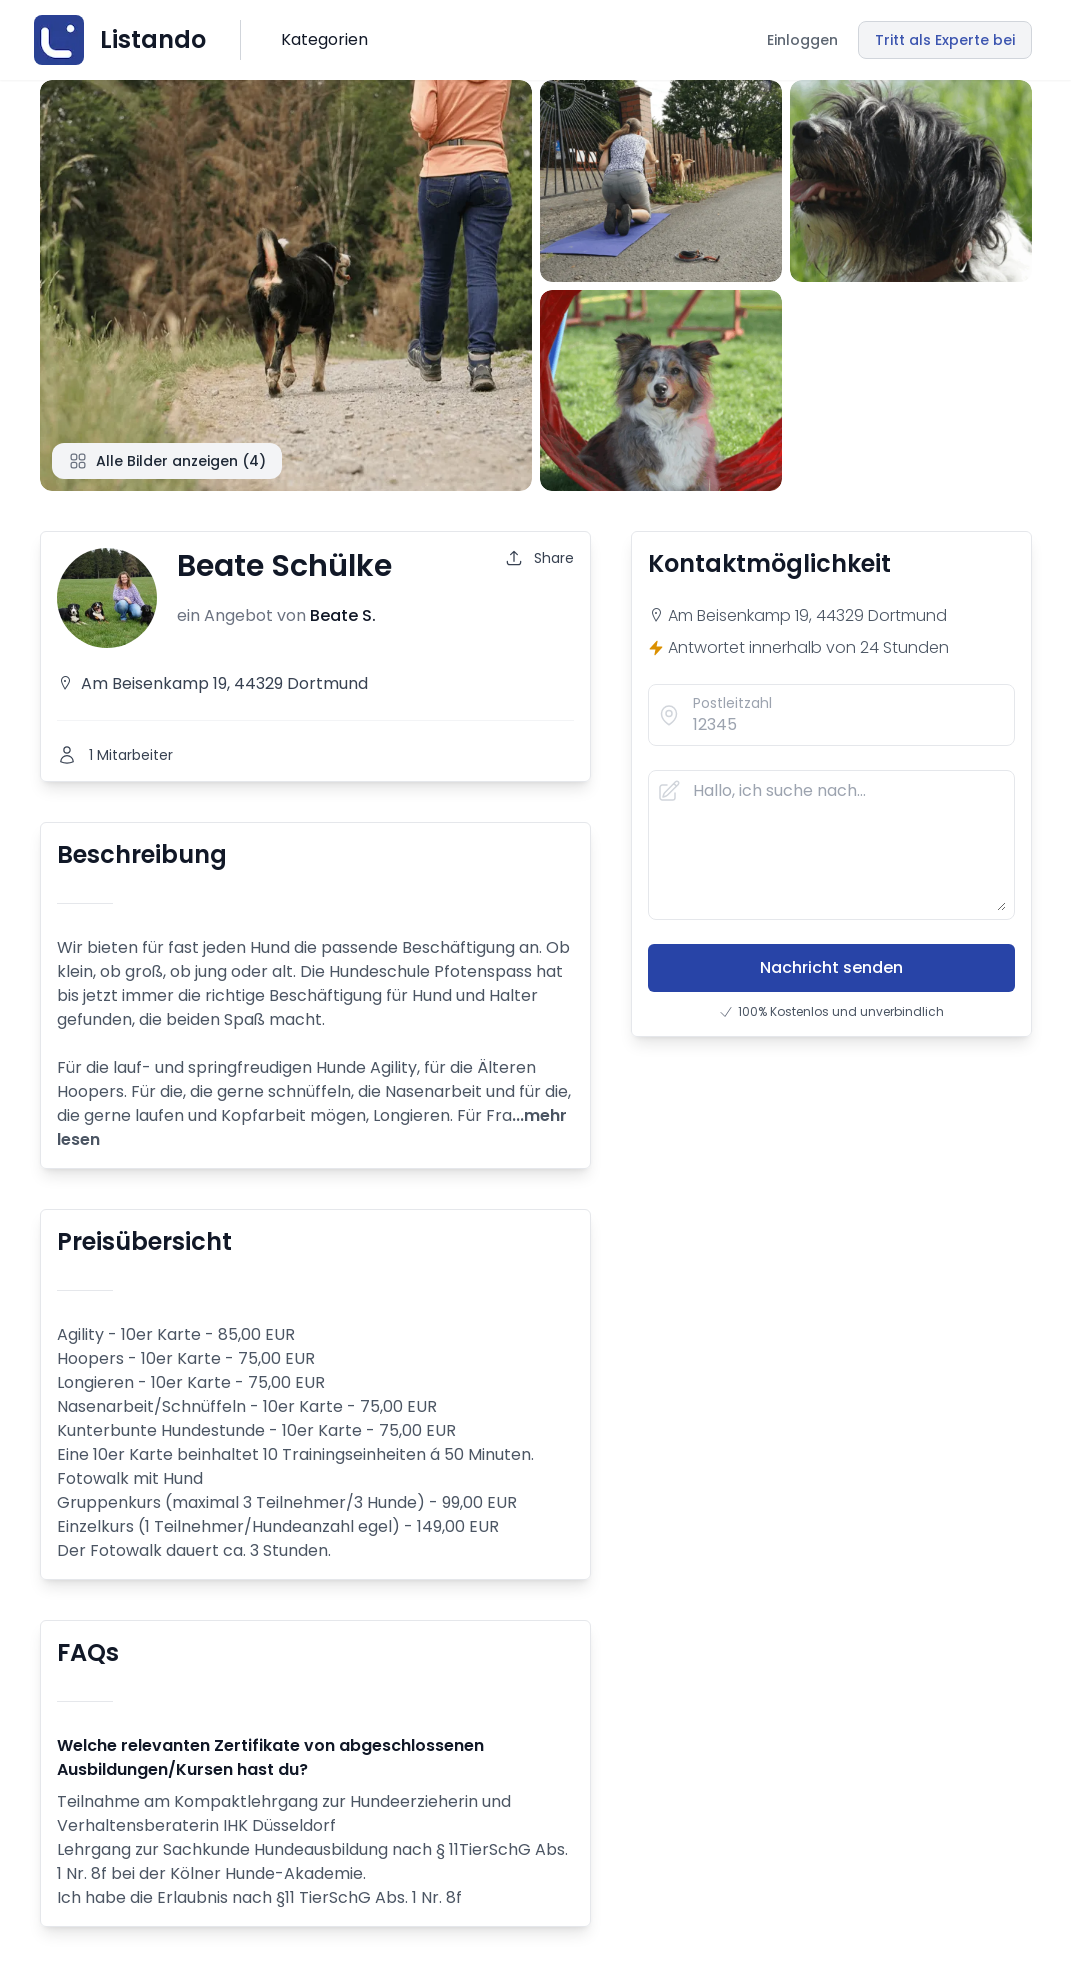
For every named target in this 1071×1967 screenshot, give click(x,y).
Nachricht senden (831, 967)
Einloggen (802, 40)
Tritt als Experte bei (945, 40)
